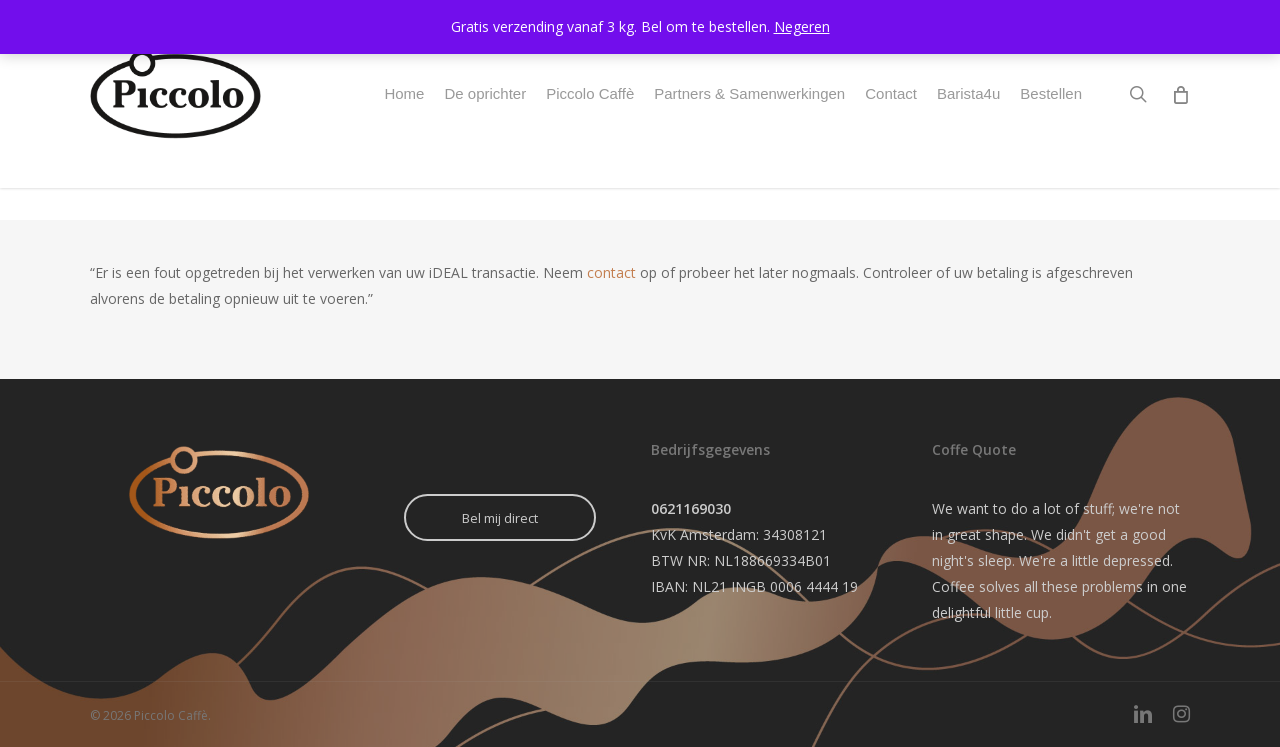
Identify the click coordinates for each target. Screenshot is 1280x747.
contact (613, 272)
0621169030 (691, 508)
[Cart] (1179, 110)
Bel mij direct (500, 518)
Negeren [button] (802, 26)
